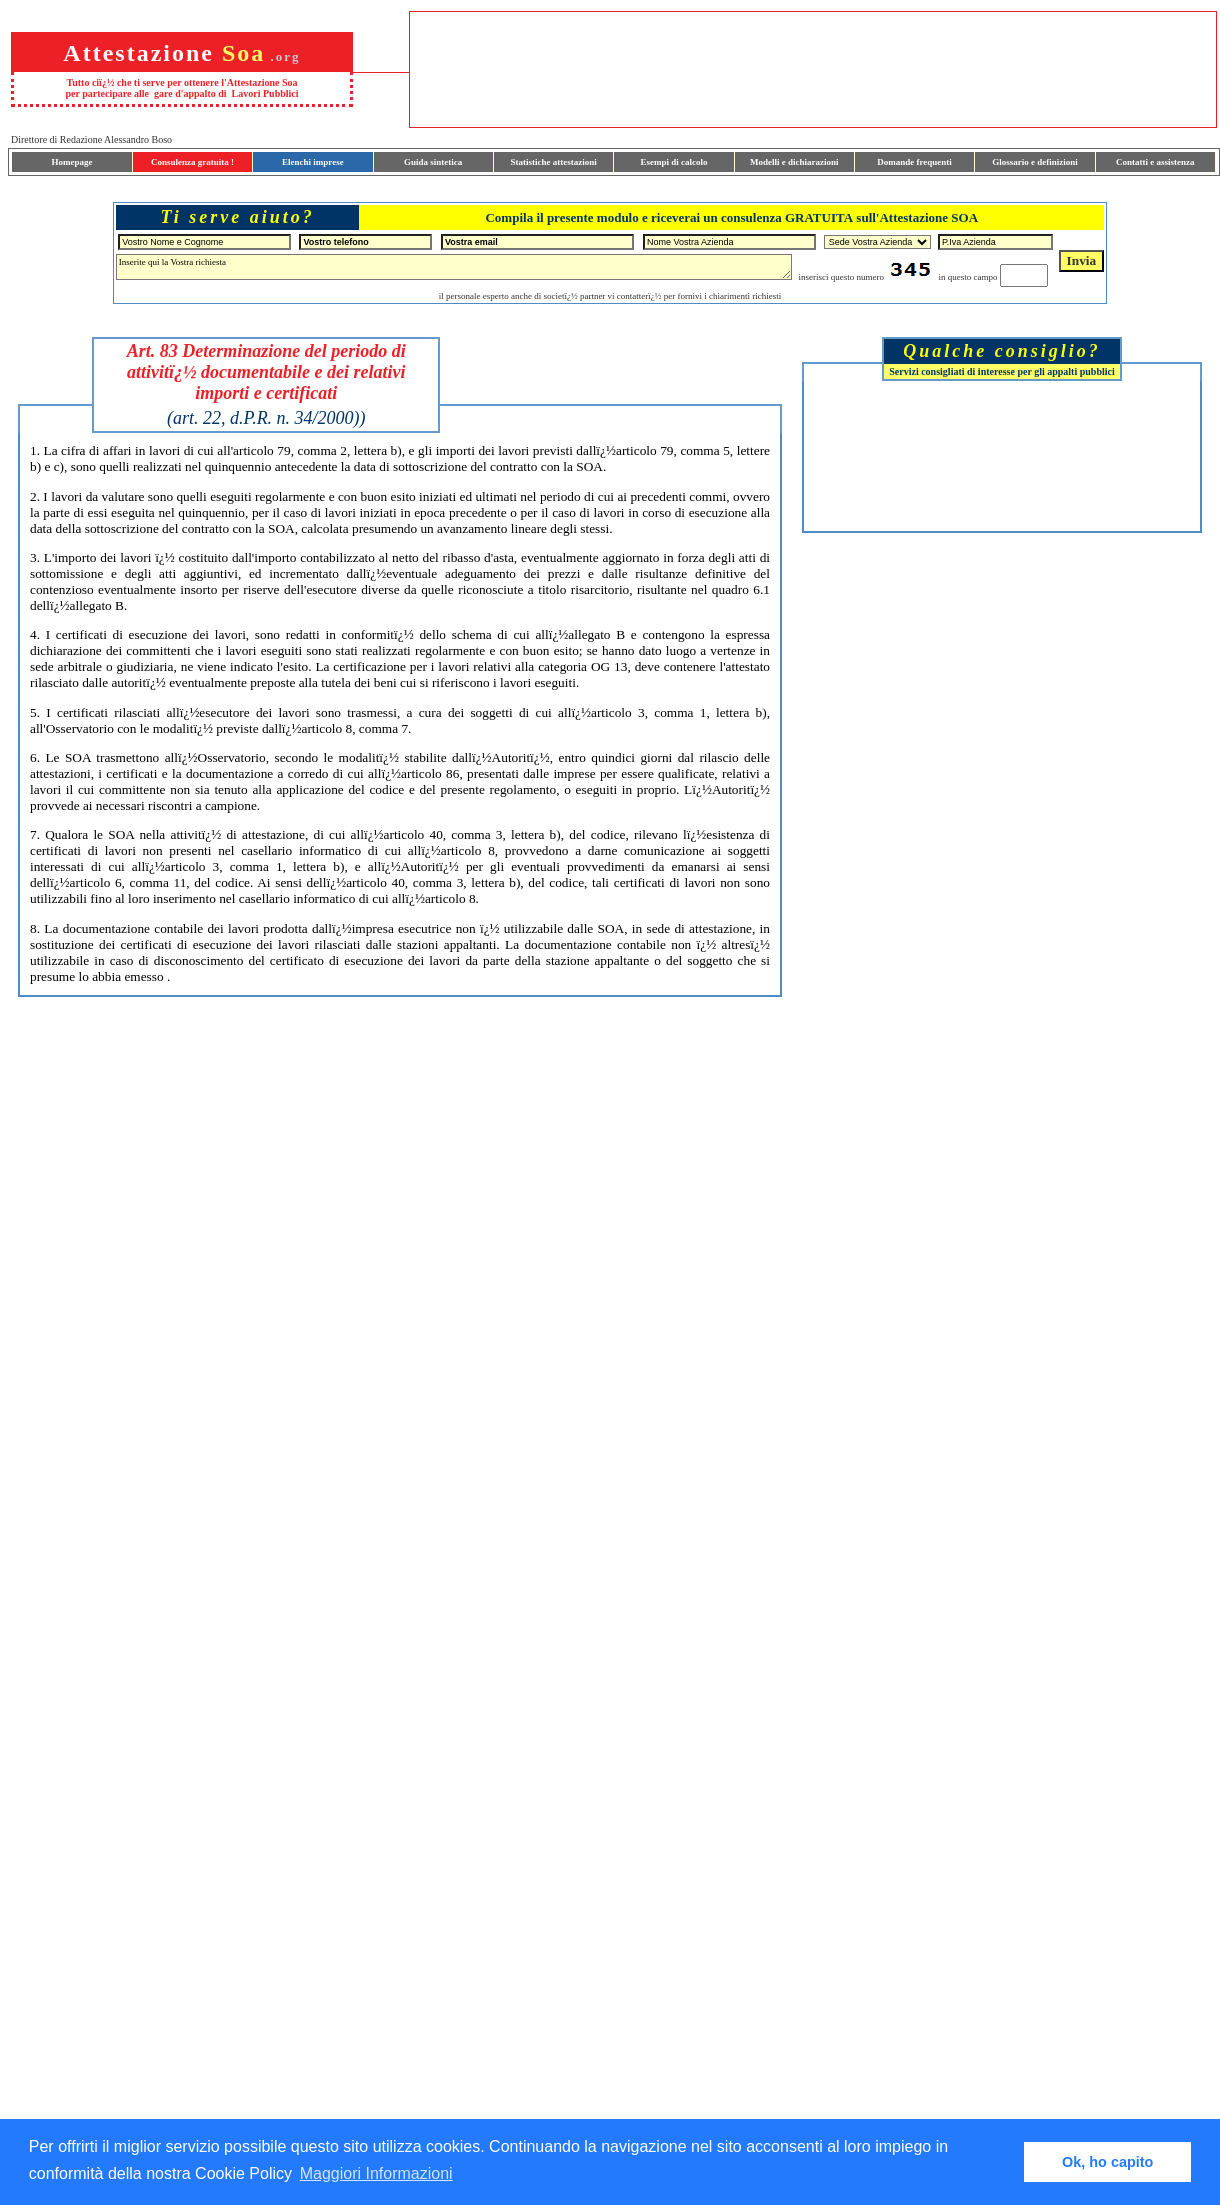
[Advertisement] (1002, 456)
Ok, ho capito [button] (1107, 2162)
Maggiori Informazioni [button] (376, 2173)
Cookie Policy (243, 2173)
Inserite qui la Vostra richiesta (454, 267)
